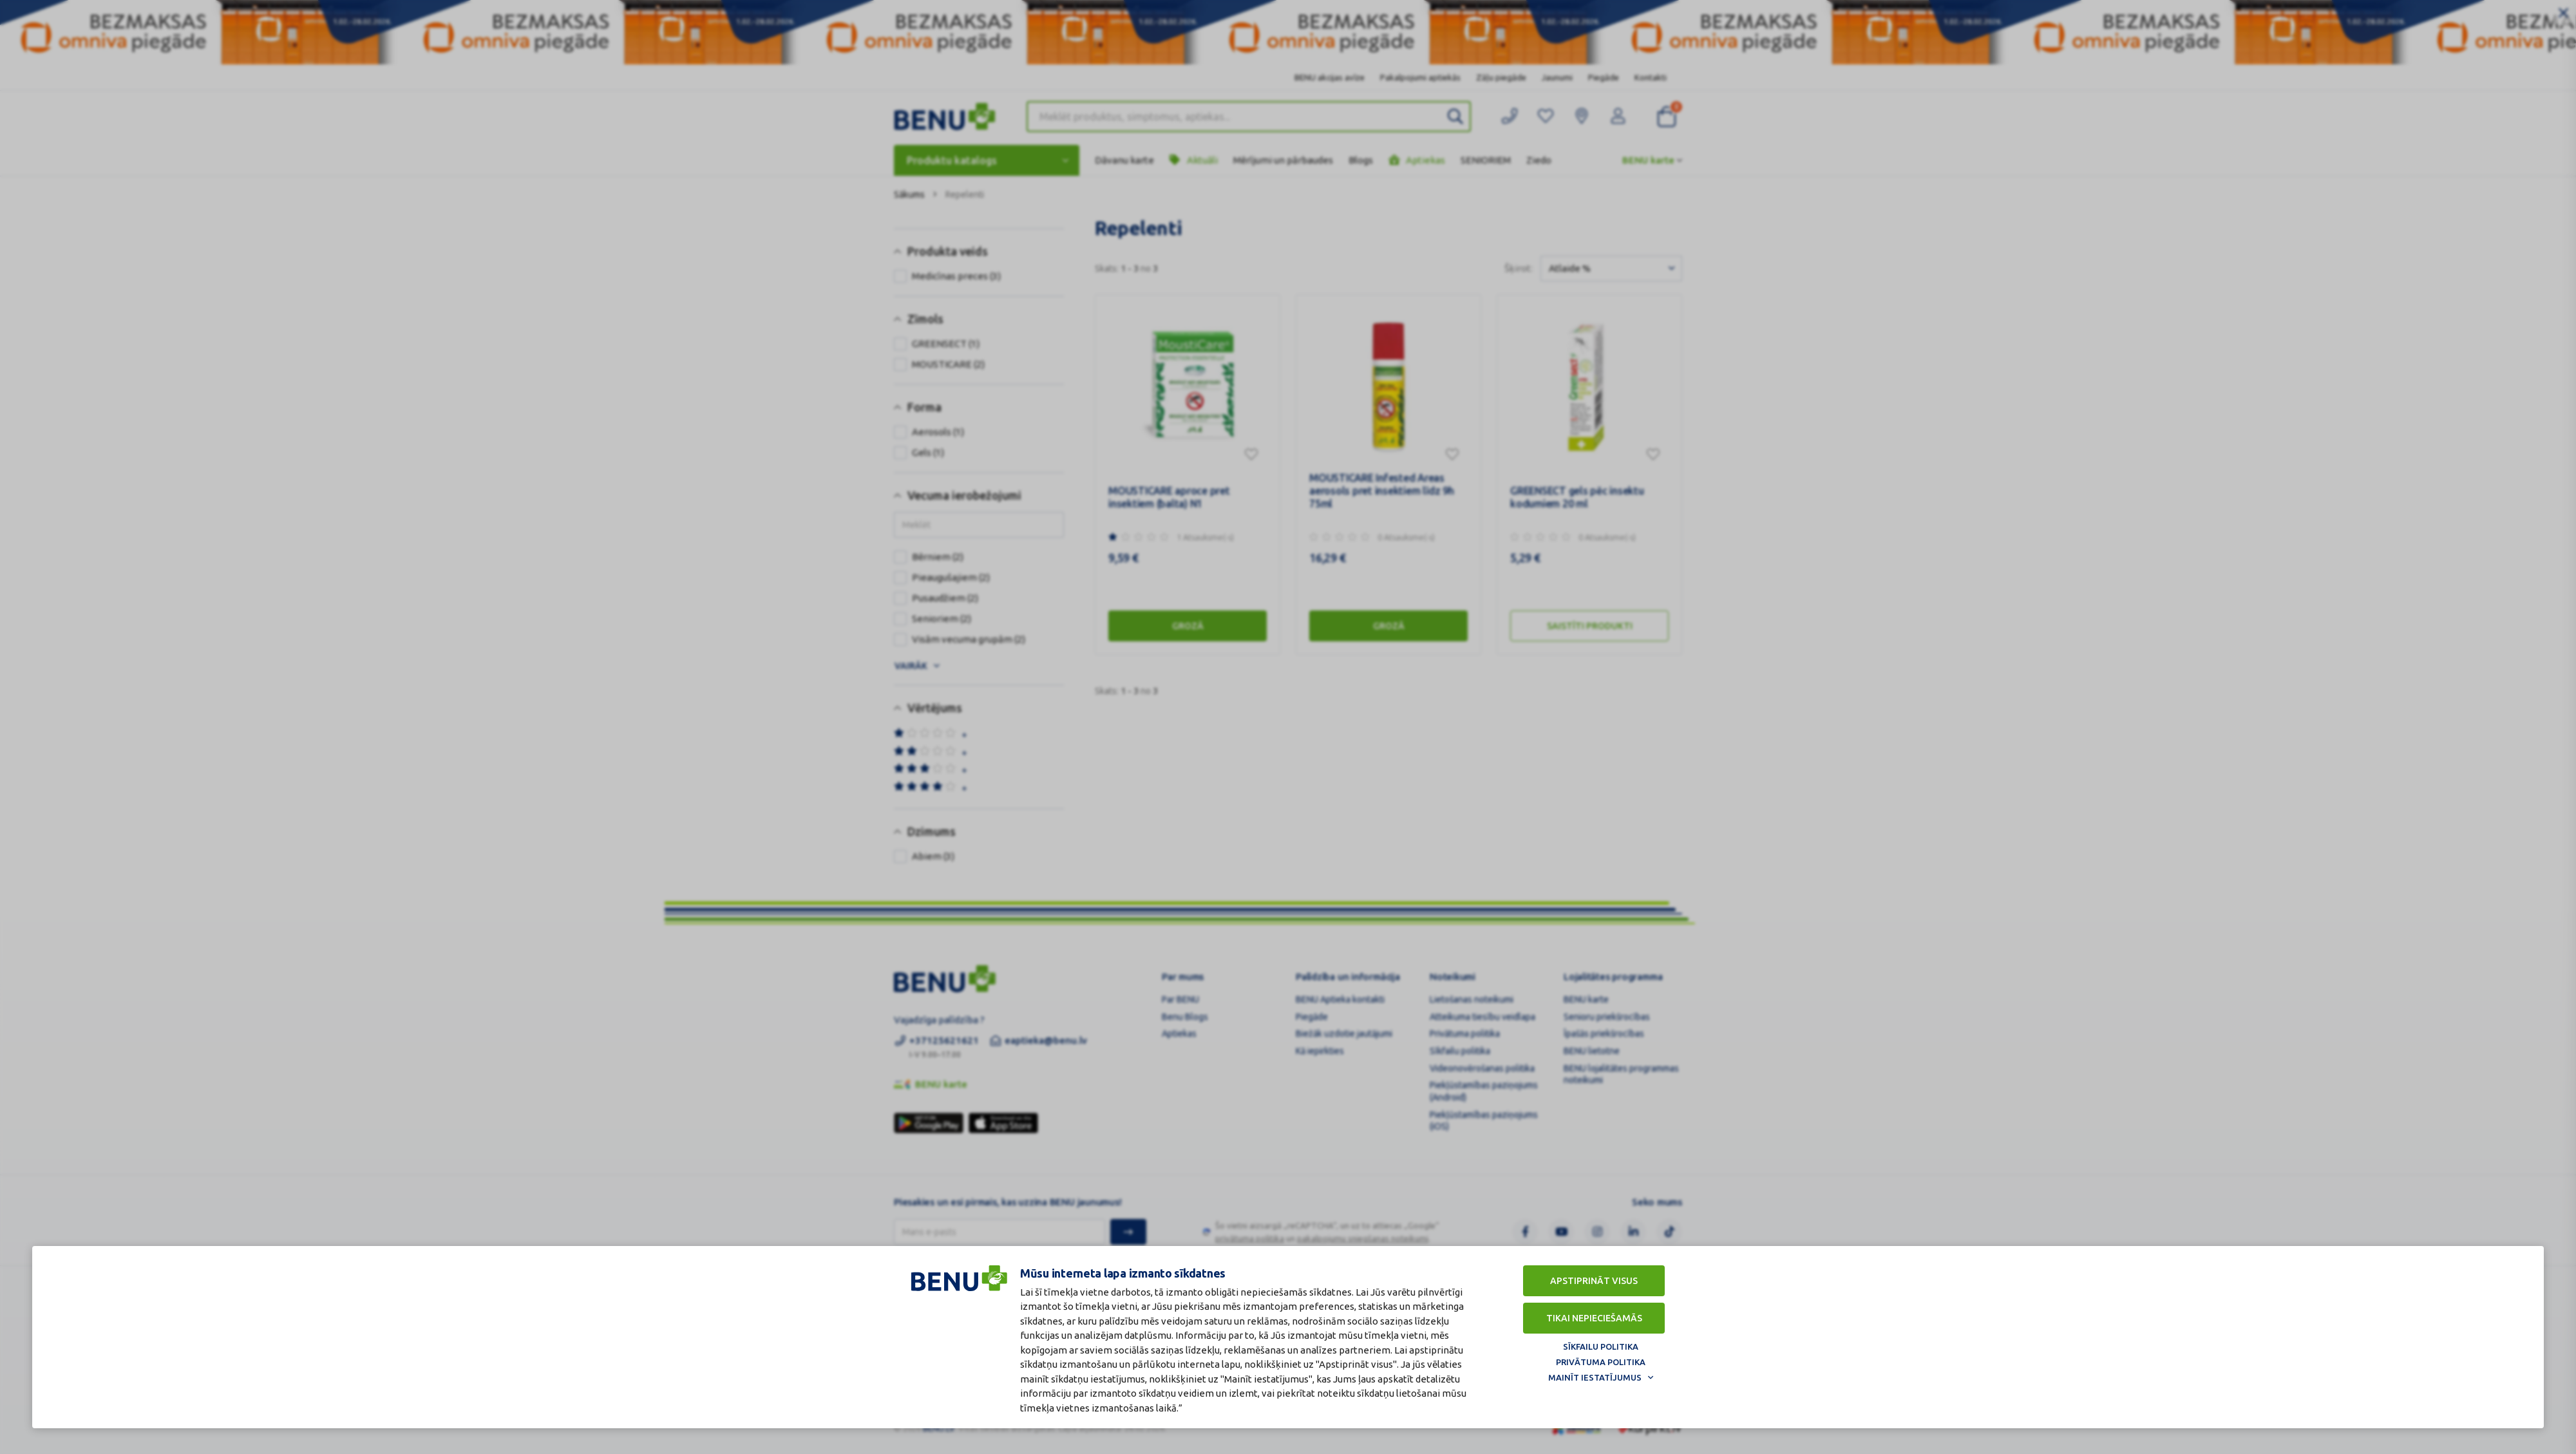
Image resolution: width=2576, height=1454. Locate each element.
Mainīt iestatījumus (1595, 1377)
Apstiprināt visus (1594, 1281)
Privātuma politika (1600, 1361)
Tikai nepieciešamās (1594, 1318)
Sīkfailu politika (1600, 1346)
